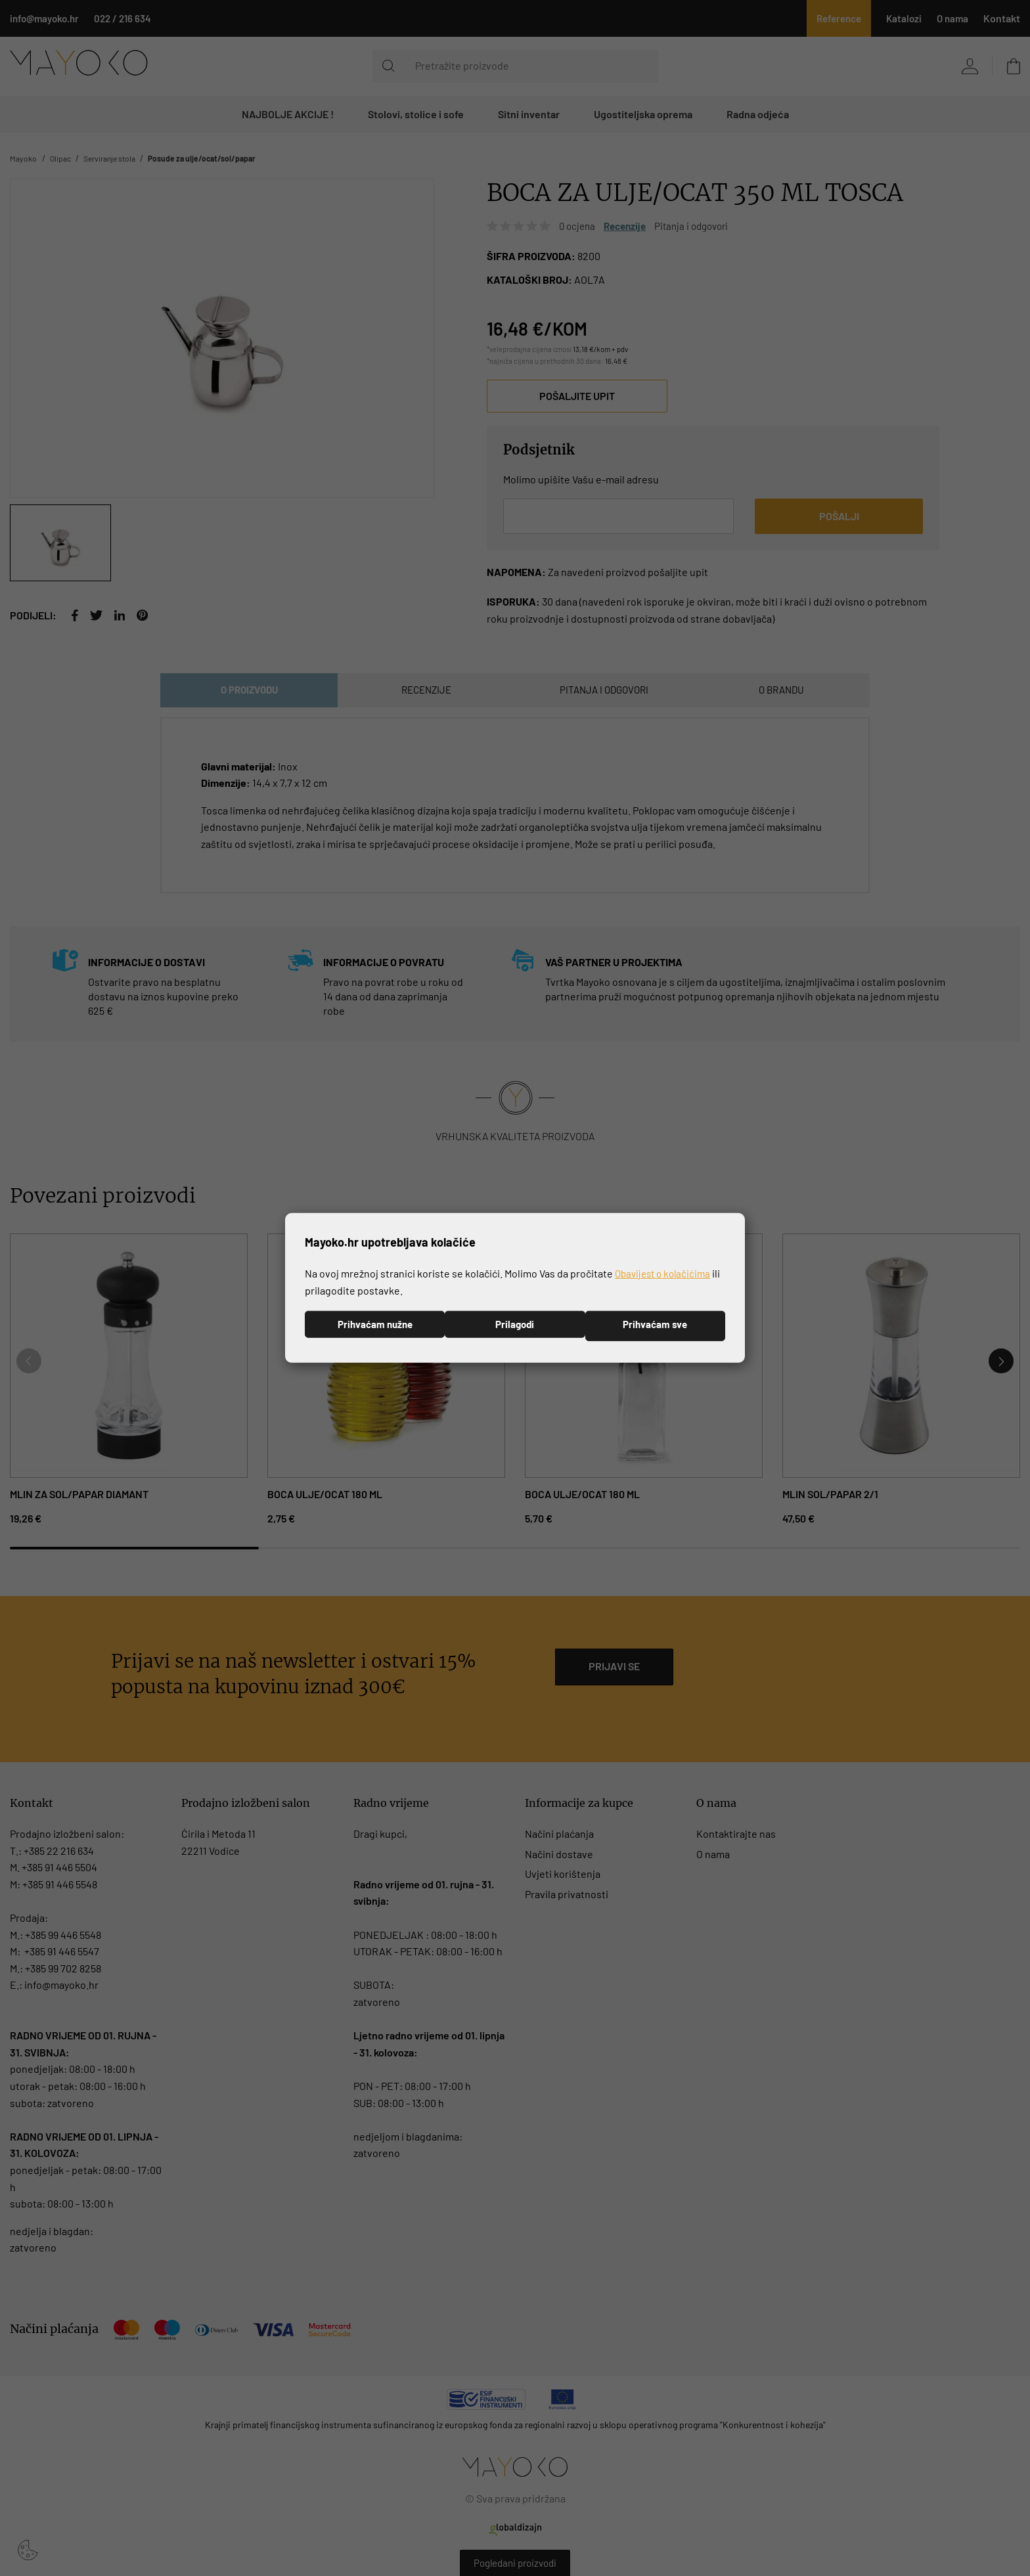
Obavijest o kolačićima (666, 1272)
